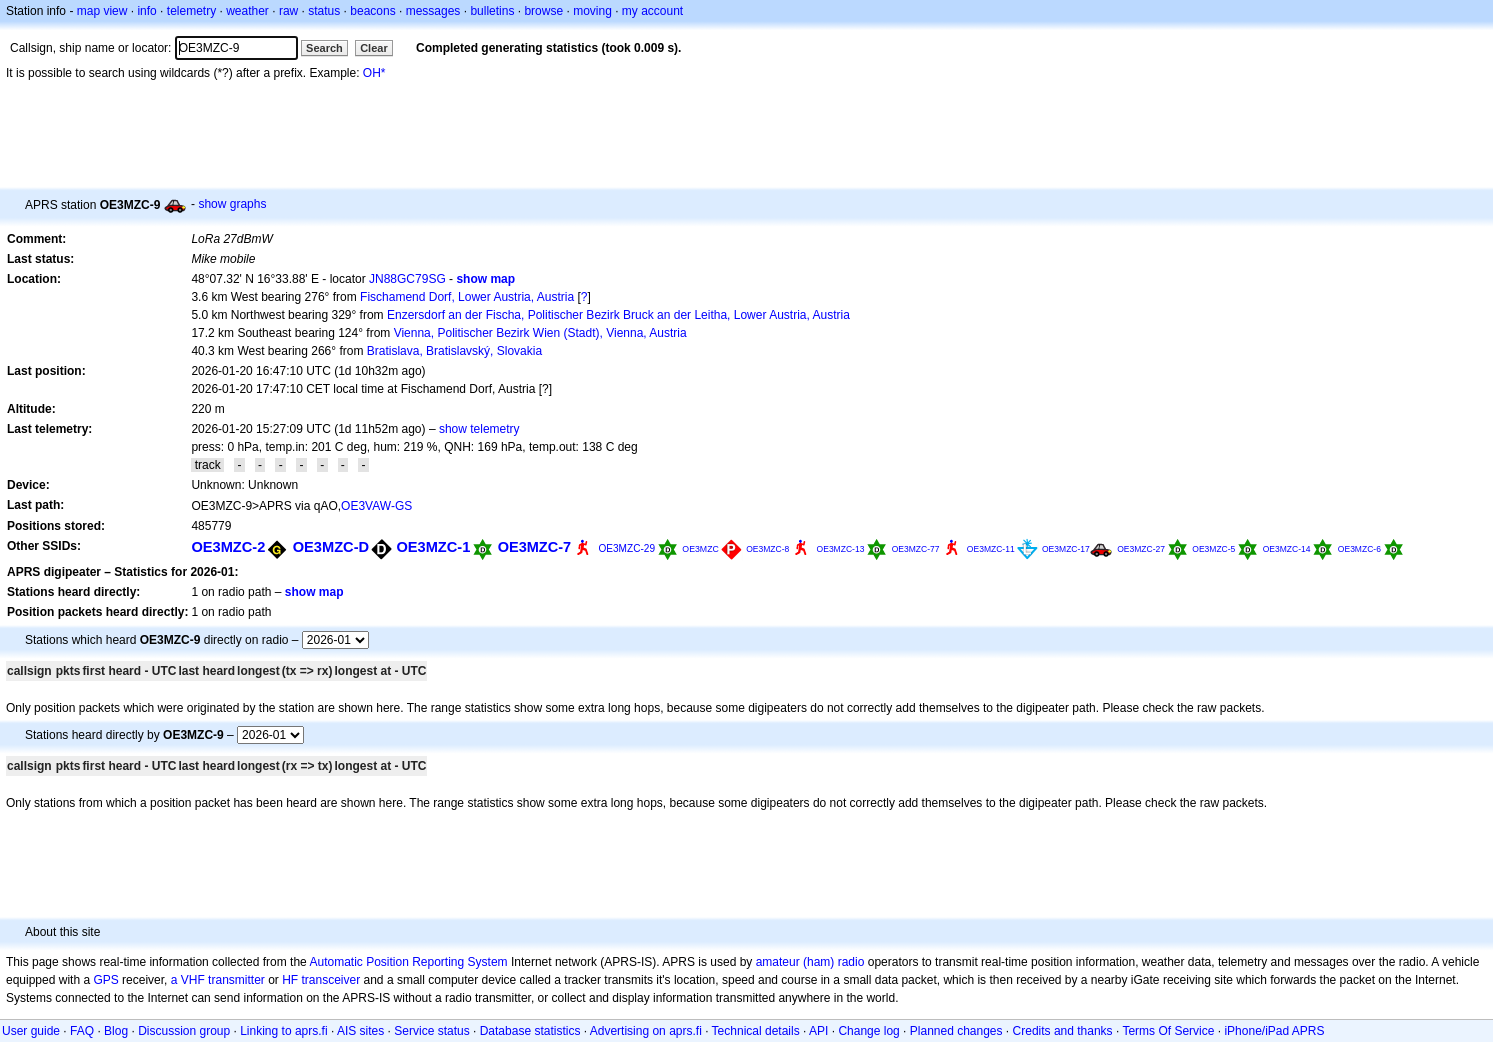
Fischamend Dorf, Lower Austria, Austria (467, 297)
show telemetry (479, 429)
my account (652, 11)
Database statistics (530, 1031)
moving (592, 11)
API (818, 1031)
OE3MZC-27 (1141, 549)
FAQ (82, 1031)
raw (288, 11)
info (146, 11)
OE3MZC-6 (1359, 549)
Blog (116, 1031)
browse (543, 11)
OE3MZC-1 (433, 547)
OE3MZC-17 (1066, 549)
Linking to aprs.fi (283, 1031)
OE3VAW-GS (376, 506)
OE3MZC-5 (1213, 549)
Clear (374, 48)
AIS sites (360, 1031)
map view (102, 11)
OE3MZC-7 (534, 547)
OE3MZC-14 (1287, 549)
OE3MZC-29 (626, 548)
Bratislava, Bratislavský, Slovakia (454, 351)
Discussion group (184, 1031)
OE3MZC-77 (916, 549)
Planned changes (956, 1031)
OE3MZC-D (331, 547)
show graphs (232, 204)
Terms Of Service (1168, 1031)
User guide (31, 1031)
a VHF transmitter (218, 980)
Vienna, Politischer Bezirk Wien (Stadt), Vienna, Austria (540, 333)
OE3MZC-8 (767, 549)
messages (433, 11)
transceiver (331, 980)
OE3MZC (700, 549)
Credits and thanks (1063, 1031)
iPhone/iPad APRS (1274, 1031)
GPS (105, 980)
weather (247, 11)
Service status (431, 1031)
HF (290, 980)
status (324, 11)
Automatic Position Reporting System (408, 962)
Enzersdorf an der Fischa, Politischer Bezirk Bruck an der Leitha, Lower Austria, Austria (618, 315)
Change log (868, 1031)
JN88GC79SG (407, 279)
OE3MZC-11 (991, 549)
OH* (374, 73)
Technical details (756, 1031)
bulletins (492, 11)
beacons (372, 11)
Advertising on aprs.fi (646, 1031)
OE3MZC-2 (228, 547)
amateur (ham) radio (810, 962)
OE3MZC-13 (841, 549)
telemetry (191, 11)
